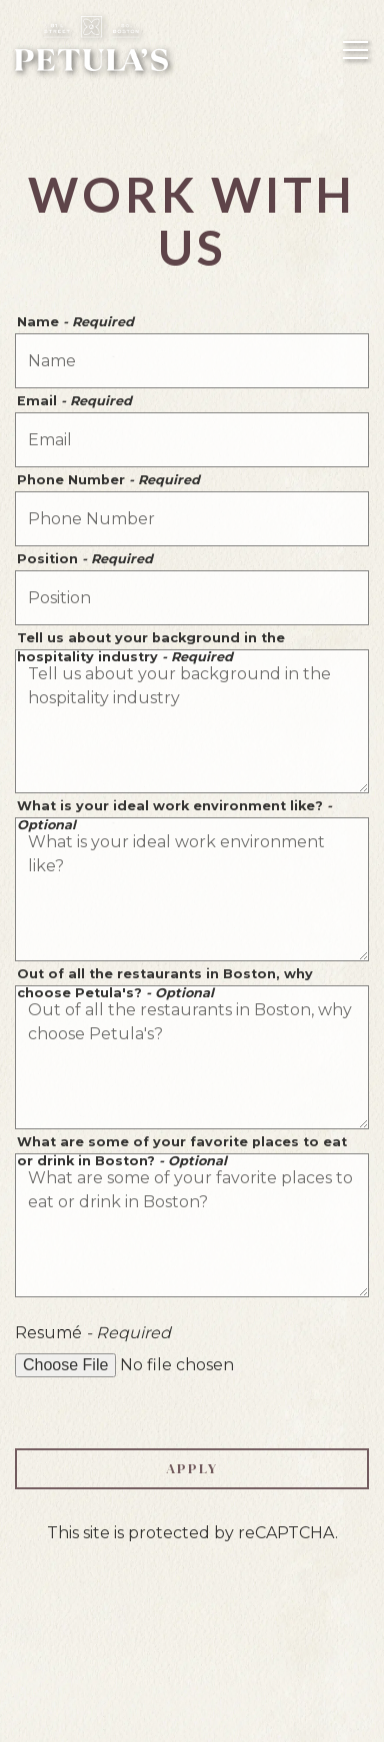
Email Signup (192, 1716)
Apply (192, 1470)
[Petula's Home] (92, 42)
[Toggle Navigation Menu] (355, 50)
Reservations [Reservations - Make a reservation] (192, 1663)
